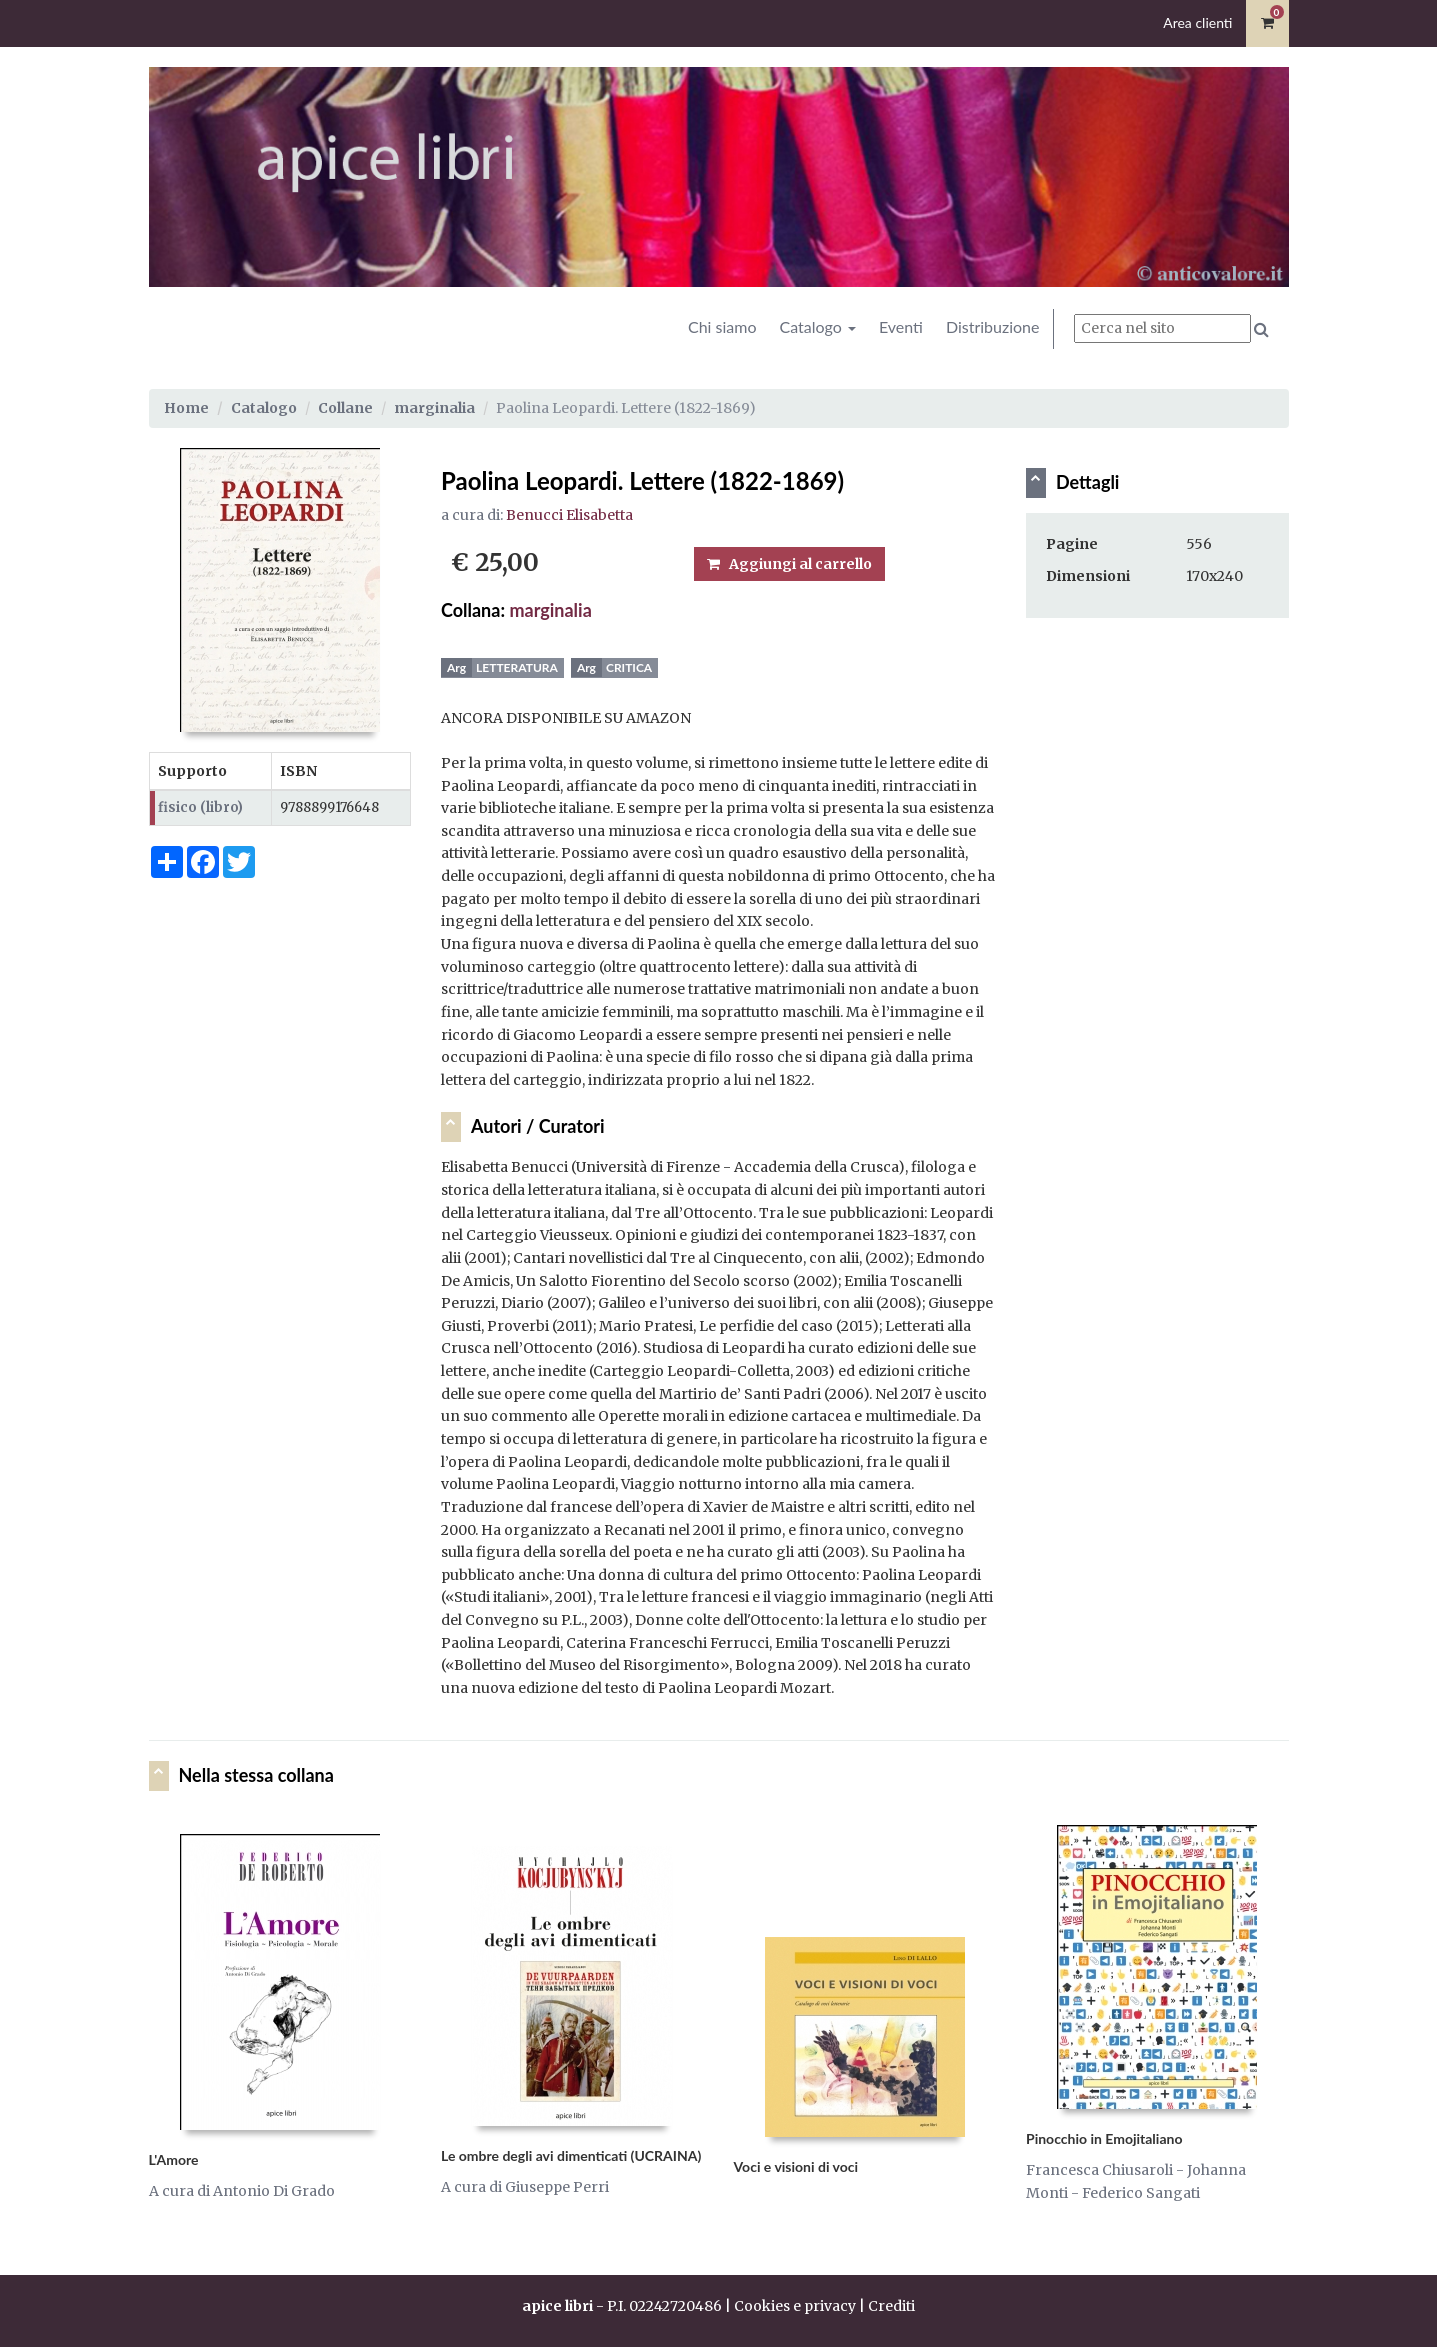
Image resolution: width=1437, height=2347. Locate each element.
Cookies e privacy (795, 2306)
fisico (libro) (200, 807)
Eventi (901, 326)
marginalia (434, 408)
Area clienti (1197, 22)
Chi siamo (722, 326)
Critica (629, 667)
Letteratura (517, 667)
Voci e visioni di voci (796, 2166)
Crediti (891, 2306)
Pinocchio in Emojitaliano (1104, 2138)
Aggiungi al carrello (789, 564)
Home (186, 408)
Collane (345, 408)
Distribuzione (993, 326)
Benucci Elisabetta (569, 515)
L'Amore (174, 2159)
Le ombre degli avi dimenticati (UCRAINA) (571, 2155)
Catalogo (817, 326)
